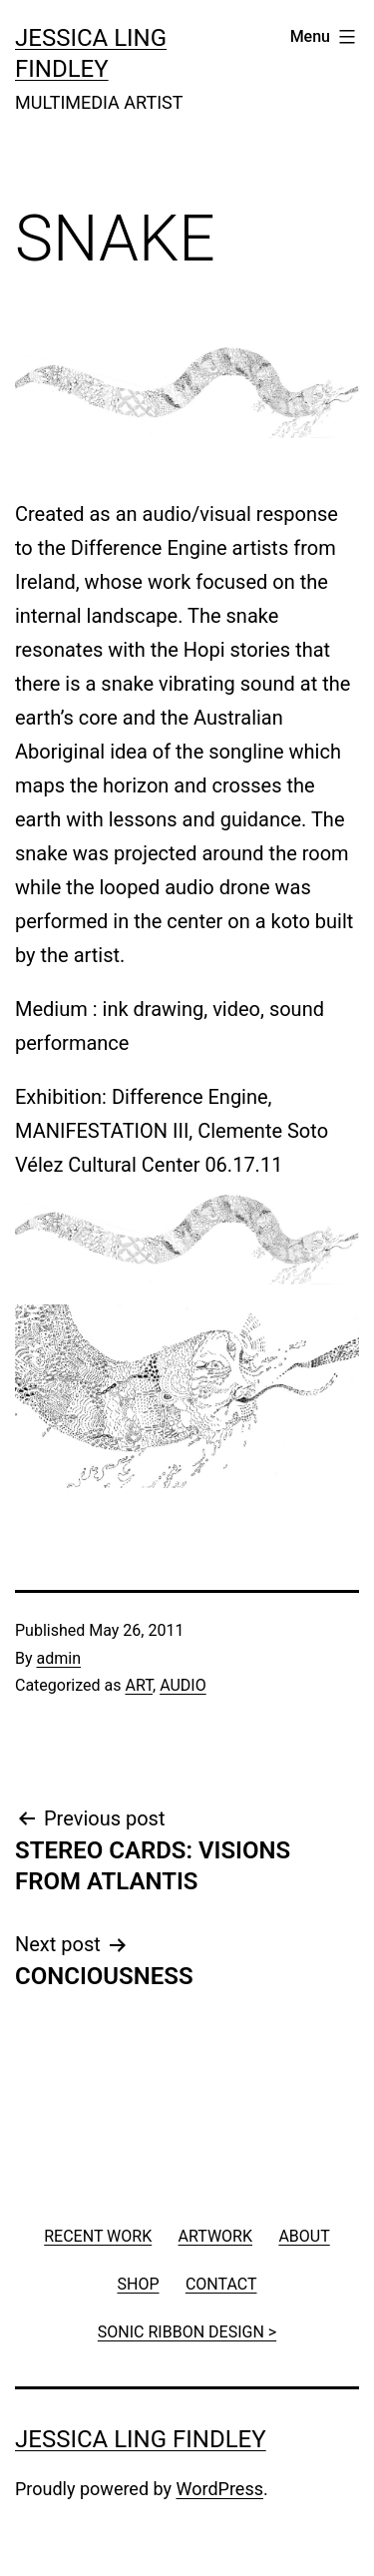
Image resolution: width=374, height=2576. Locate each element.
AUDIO (183, 1685)
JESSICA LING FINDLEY (140, 2439)
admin (59, 1658)
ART (139, 1685)
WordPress (220, 2488)
